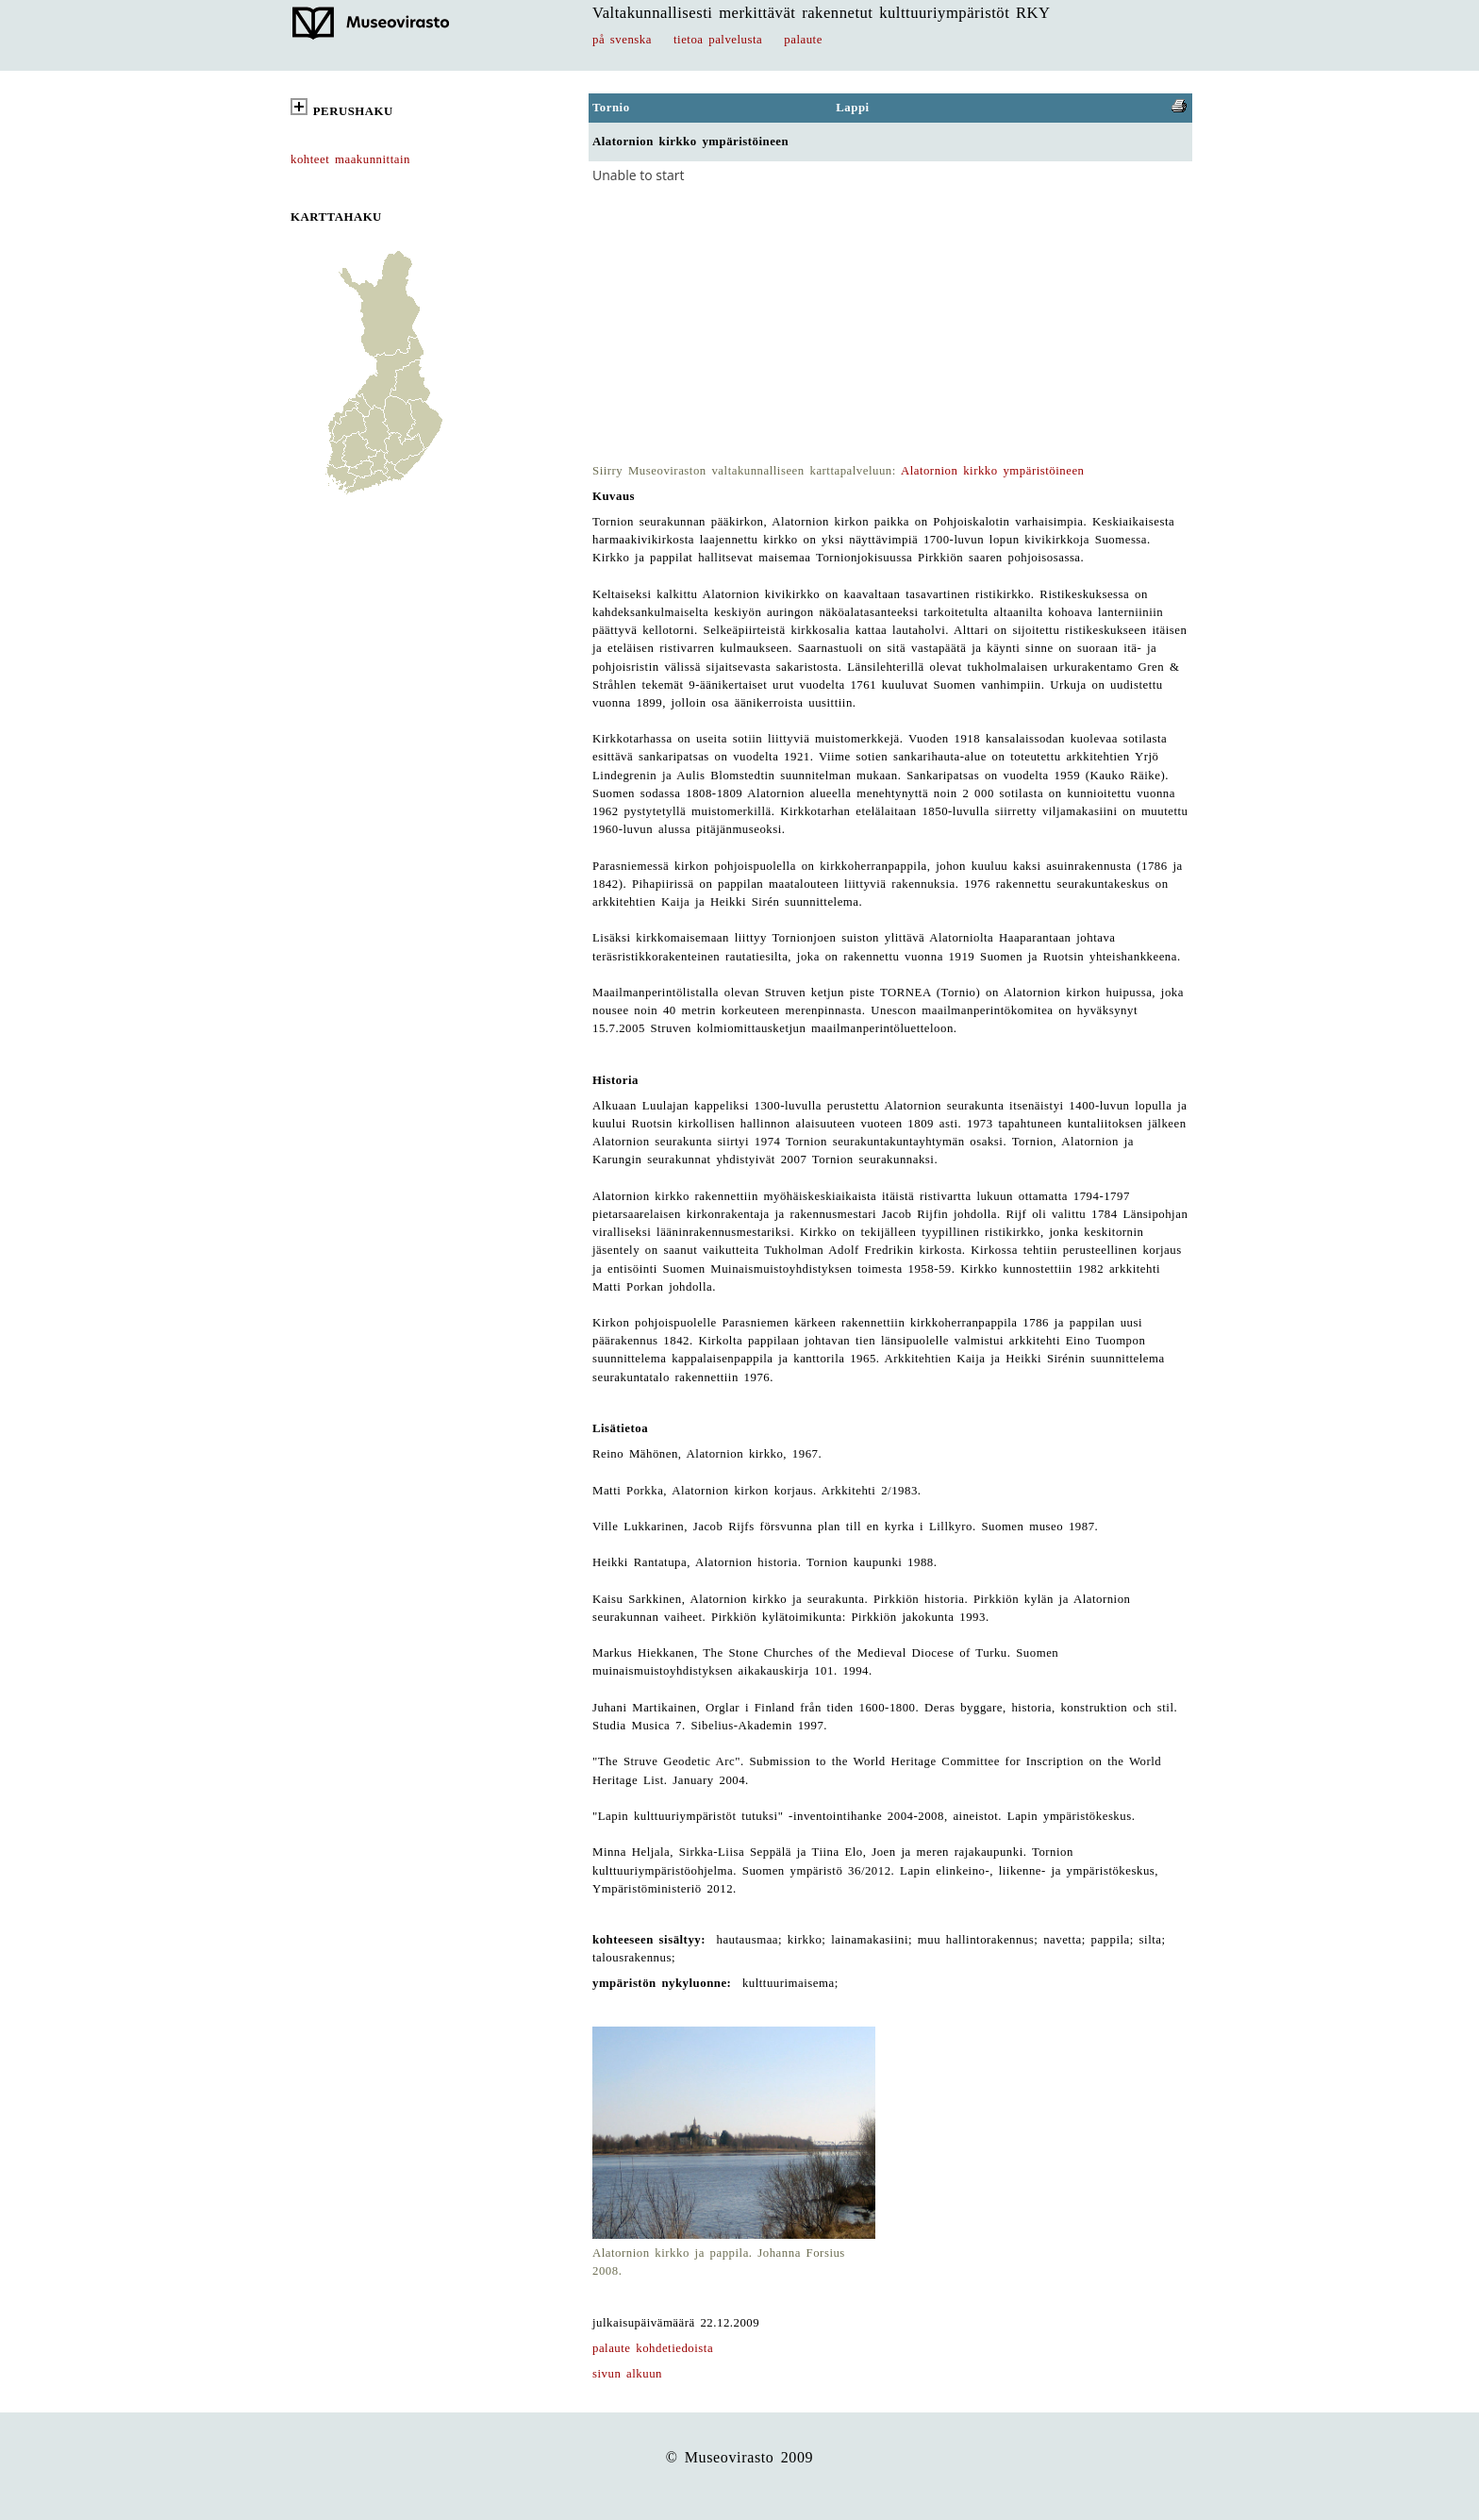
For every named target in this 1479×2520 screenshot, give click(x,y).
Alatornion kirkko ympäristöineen (993, 470)
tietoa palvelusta (717, 39)
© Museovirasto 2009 (740, 2457)
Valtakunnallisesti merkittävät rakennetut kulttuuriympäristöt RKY (821, 13)
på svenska (622, 39)
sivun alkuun (627, 2373)
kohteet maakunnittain (350, 159)
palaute (803, 39)
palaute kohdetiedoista (652, 2348)
